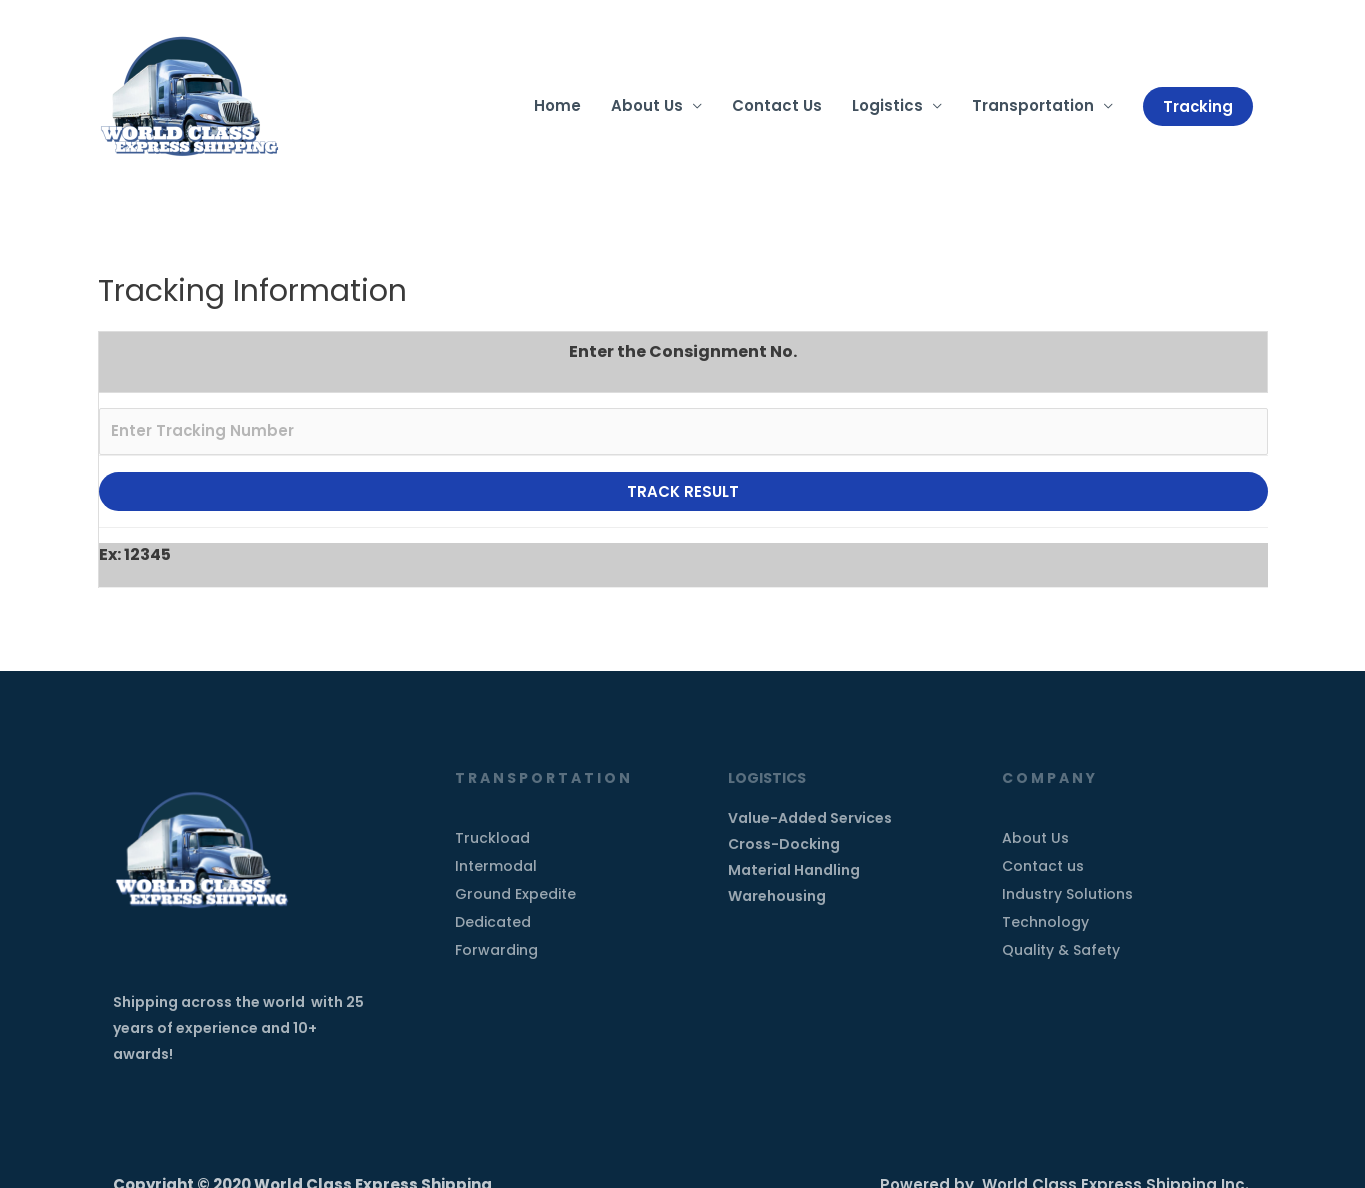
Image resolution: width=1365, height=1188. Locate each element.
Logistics (886, 106)
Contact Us (776, 106)
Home (556, 106)
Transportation (1032, 106)
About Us (646, 106)
